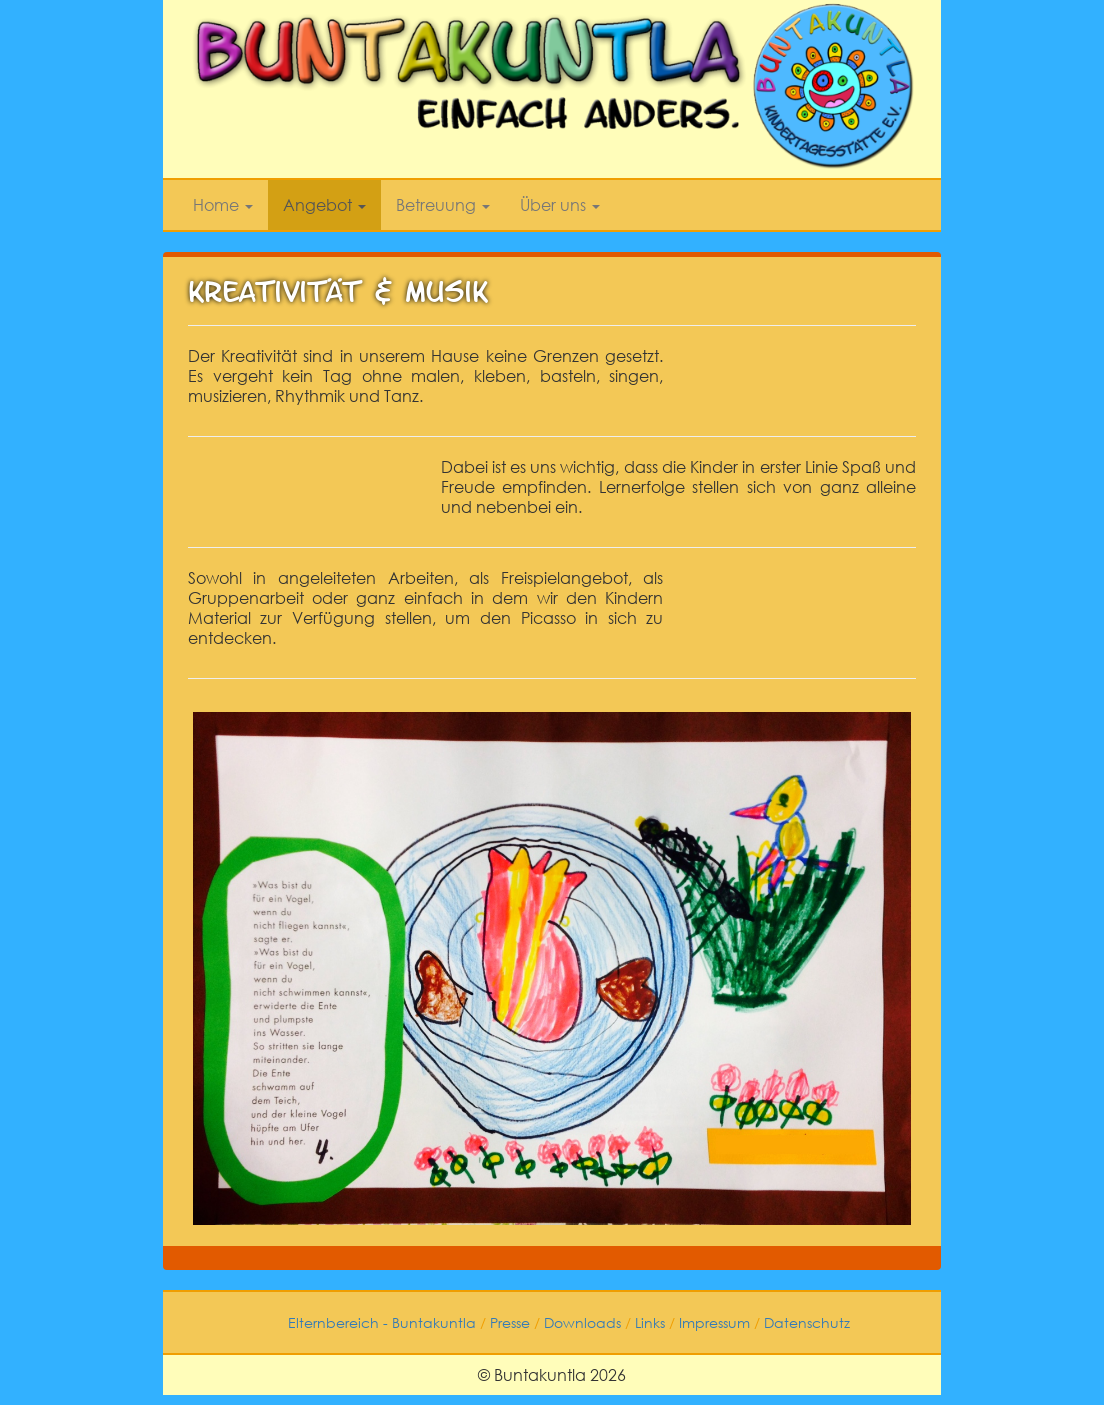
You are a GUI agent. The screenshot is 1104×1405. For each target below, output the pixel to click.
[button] (893, 717)
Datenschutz (807, 1322)
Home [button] (223, 204)
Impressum (714, 1322)
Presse (510, 1322)
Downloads (582, 1322)
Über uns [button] (560, 204)
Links (650, 1322)
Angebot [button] (324, 204)
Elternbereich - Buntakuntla (382, 1322)
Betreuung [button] (443, 204)
